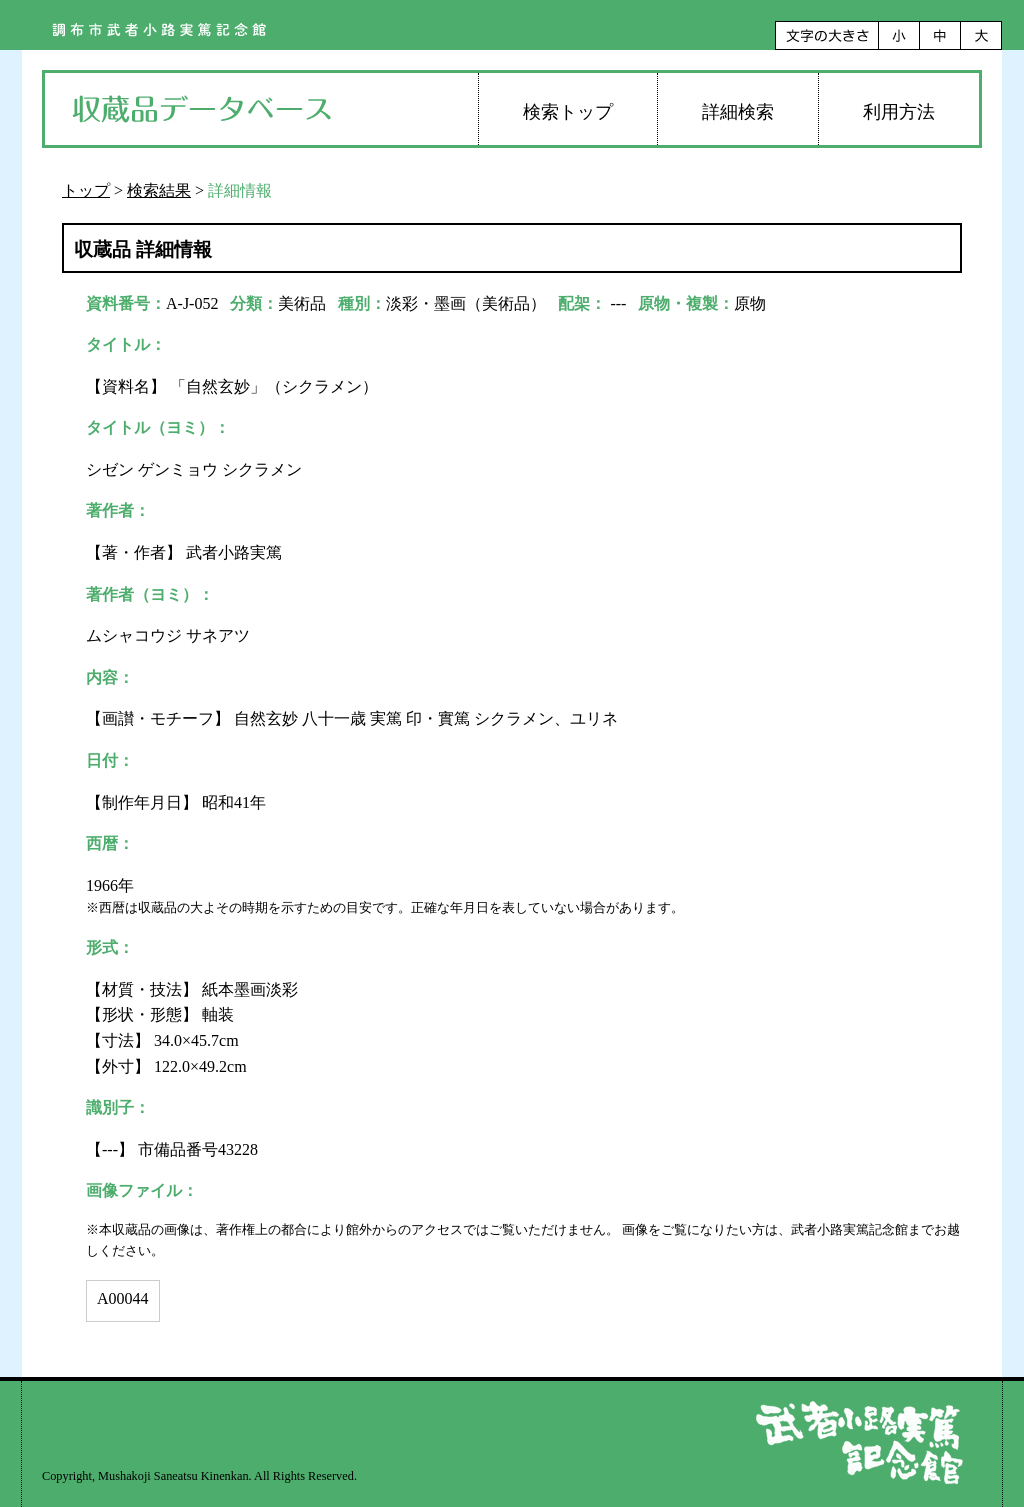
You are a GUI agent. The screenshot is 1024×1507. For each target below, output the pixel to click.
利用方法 (899, 112)
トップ (86, 190)
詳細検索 (738, 112)
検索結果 (159, 190)
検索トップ (568, 112)
